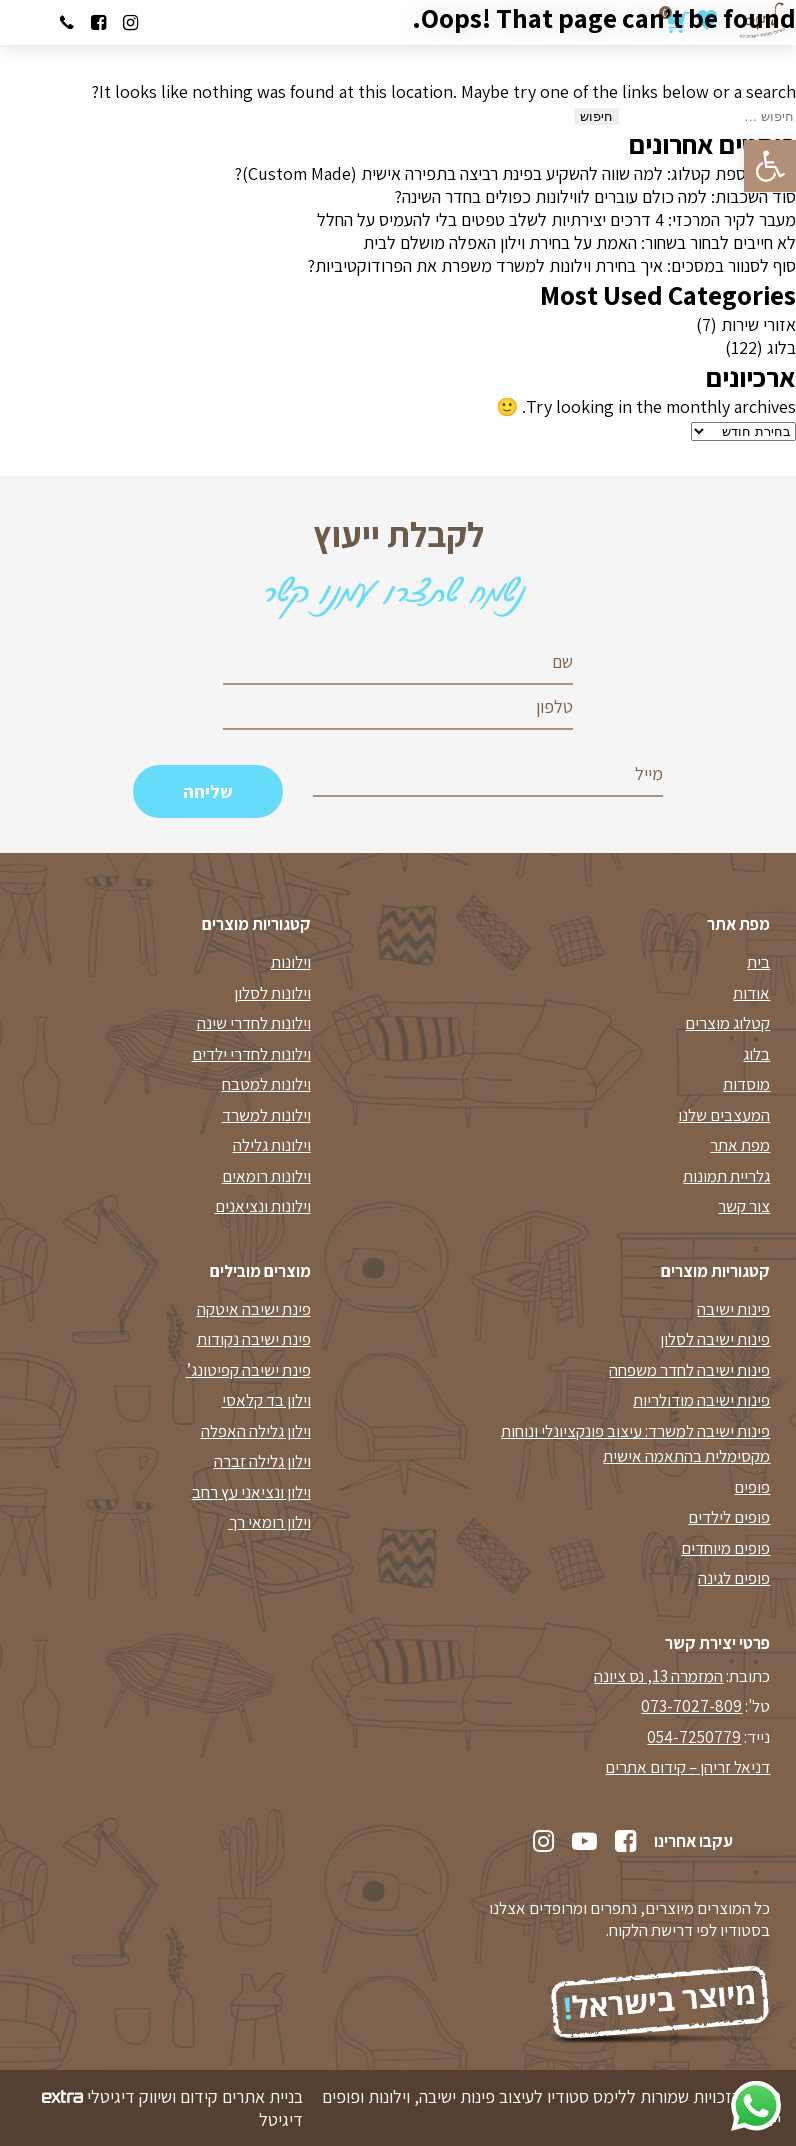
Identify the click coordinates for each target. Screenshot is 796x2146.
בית (758, 962)
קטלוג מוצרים (727, 1023)
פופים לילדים (729, 1517)
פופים (752, 1487)
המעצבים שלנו (724, 1115)
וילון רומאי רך (270, 1522)
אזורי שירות (758, 324)
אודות (751, 993)
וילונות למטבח (266, 1084)
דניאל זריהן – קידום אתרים (687, 1767)
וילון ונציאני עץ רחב (251, 1492)
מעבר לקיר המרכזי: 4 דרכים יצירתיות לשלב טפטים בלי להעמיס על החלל (556, 219)
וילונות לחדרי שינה (254, 1023)
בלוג (781, 347)
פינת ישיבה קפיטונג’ (248, 1370)
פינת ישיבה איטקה (254, 1309)
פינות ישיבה (733, 1309)
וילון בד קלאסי (266, 1400)
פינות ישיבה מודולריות (701, 1400)
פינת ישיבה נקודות (254, 1339)
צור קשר (744, 1206)
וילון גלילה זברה (262, 1461)
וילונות (291, 962)
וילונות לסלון (272, 993)
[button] (770, 166)
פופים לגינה (734, 1578)
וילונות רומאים (266, 1176)
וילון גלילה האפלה (256, 1431)
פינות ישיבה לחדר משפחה (689, 1370)
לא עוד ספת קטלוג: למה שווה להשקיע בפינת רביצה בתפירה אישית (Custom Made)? (515, 173)
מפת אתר (740, 1145)
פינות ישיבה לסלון (715, 1339)
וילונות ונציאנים (263, 1206)
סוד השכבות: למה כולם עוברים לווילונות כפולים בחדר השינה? (595, 196)
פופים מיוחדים (725, 1548)
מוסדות (746, 1084)
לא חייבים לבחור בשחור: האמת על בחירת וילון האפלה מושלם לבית (579, 242)
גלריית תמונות (726, 1176)
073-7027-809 (691, 1706)
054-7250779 (694, 1737)
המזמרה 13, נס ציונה (658, 1676)
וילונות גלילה (272, 1145)
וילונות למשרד (266, 1115)
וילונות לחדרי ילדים (251, 1054)
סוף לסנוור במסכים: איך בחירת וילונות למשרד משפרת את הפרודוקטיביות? (551, 265)
